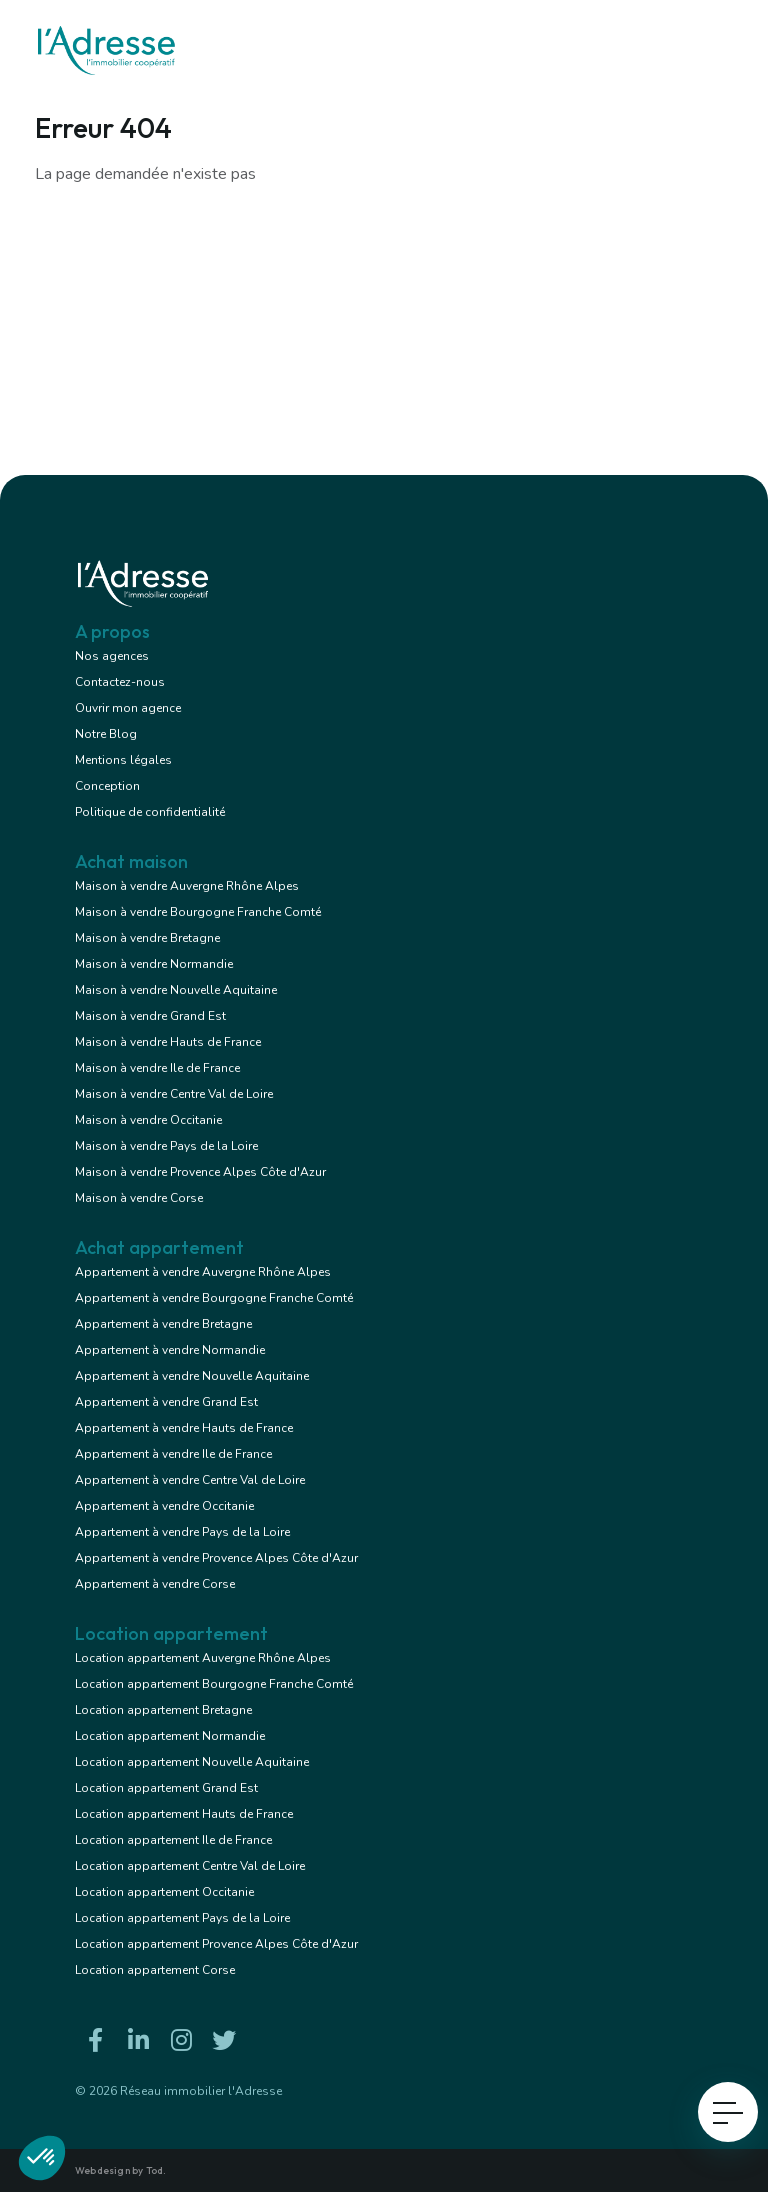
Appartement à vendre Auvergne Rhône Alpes (203, 1272)
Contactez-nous (120, 682)
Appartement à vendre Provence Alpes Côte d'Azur (216, 1558)
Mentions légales (123, 760)
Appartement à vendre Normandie (170, 1350)
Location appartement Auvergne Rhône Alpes (203, 1658)
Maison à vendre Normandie (154, 964)
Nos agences (112, 656)
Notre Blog (106, 734)
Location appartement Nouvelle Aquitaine (192, 1762)
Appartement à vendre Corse (155, 1584)
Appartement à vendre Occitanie (164, 1506)
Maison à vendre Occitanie (148, 1120)
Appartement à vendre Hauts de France (184, 1428)
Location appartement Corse (155, 1970)
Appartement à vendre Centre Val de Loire (190, 1480)
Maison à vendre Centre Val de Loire (174, 1094)
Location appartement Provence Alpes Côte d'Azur (216, 1944)
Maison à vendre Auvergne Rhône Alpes (187, 886)
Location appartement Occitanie (164, 1892)
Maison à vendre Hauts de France (168, 1042)
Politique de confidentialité (150, 812)
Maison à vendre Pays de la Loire (166, 1146)
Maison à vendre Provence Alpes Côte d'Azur (200, 1172)
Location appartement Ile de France (173, 1840)
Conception (107, 786)
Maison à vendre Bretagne (147, 938)
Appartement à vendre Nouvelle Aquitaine (192, 1376)
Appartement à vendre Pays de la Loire (182, 1532)
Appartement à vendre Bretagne (163, 1324)
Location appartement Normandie (170, 1736)
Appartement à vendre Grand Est (166, 1402)
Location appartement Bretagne (163, 1710)
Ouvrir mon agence (128, 708)
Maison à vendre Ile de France (157, 1068)
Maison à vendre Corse (139, 1198)
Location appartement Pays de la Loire (182, 1918)
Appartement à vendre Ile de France (173, 1454)
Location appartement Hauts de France (184, 1814)
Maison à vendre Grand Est (150, 1016)
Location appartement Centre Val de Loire (190, 1866)
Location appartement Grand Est (166, 1788)
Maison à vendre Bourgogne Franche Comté (198, 912)
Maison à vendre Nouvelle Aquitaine (176, 990)
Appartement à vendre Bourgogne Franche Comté (214, 1298)
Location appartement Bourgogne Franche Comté (214, 1684)
